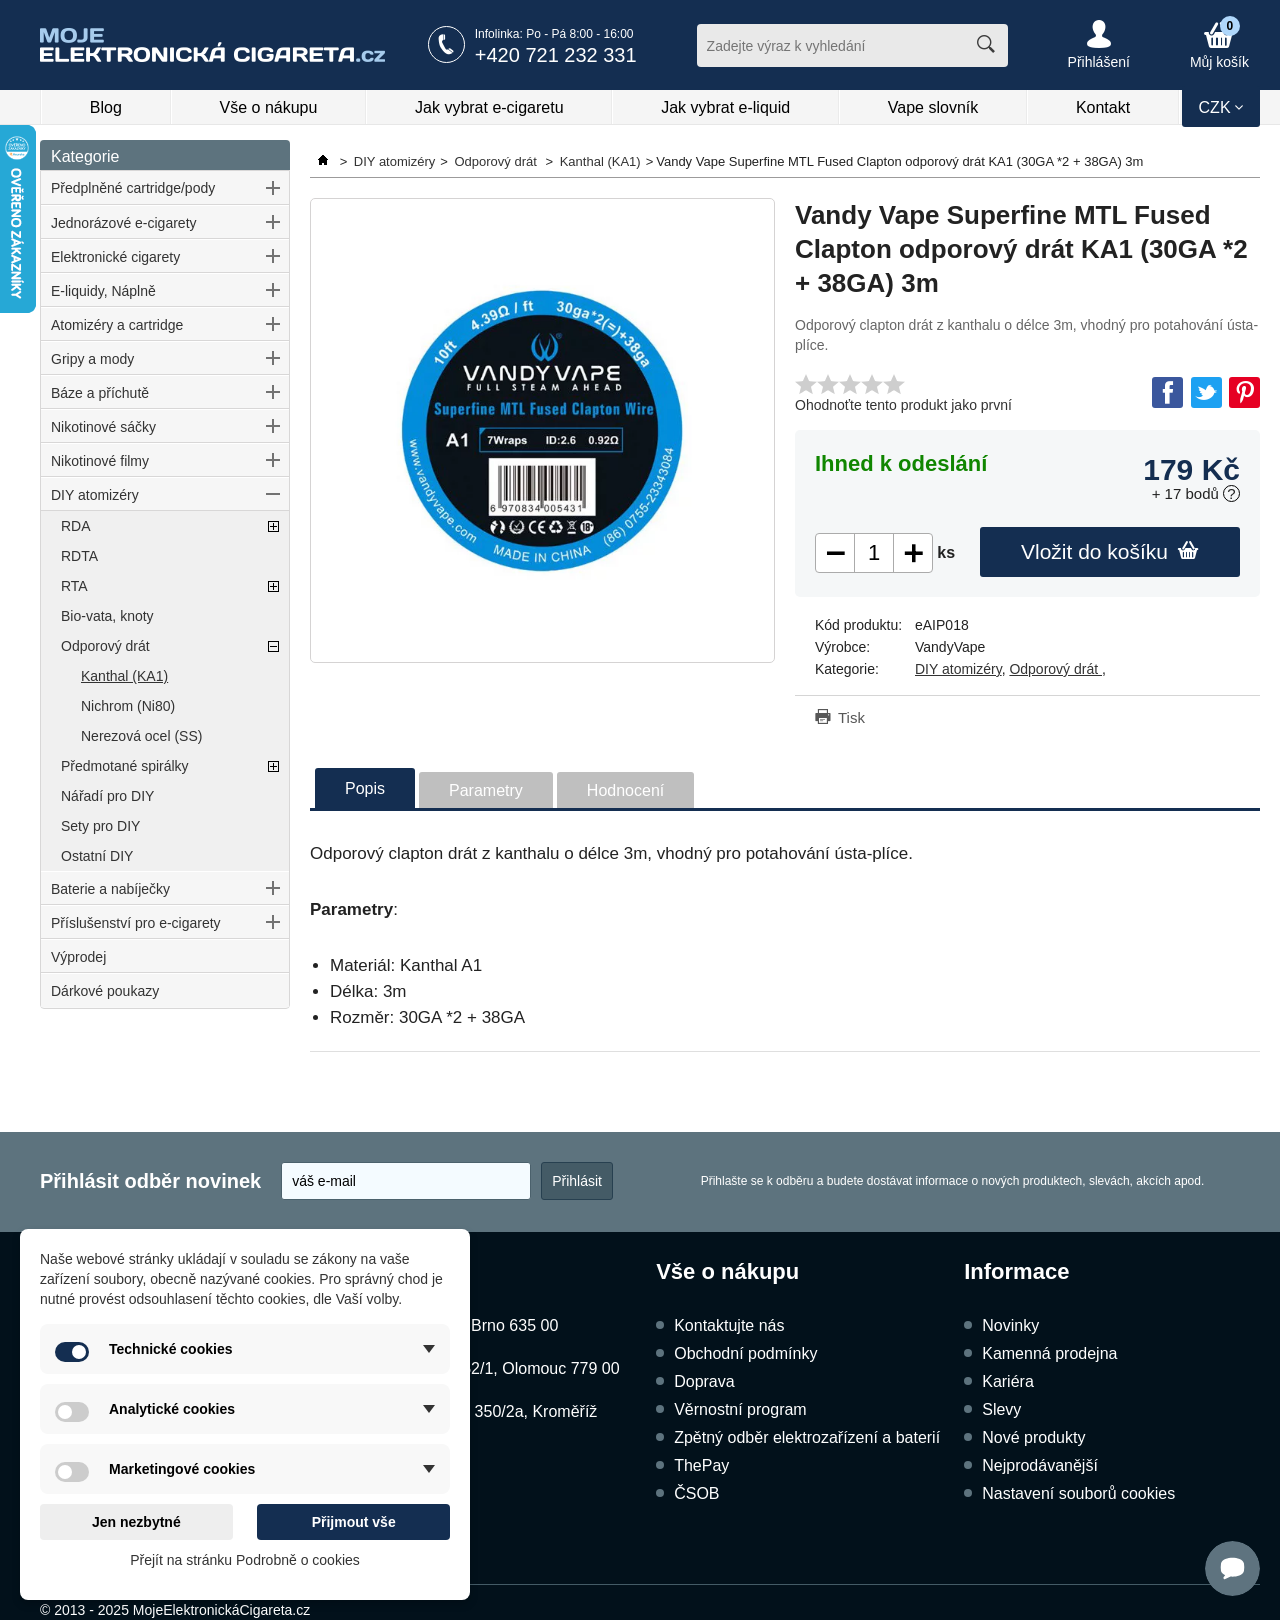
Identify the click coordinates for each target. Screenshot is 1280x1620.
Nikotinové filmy (100, 461)
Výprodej (78, 957)
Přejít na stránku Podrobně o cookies (245, 1560)
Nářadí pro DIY (107, 796)
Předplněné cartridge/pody (133, 188)
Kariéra (1008, 1381)
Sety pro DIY (100, 826)
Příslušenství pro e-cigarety (136, 923)
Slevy (1001, 1409)
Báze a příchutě (100, 393)
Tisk (851, 717)
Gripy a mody (92, 359)
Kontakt (1103, 107)
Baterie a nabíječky (110, 889)
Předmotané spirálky (125, 766)
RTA (74, 586)
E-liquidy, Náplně (103, 291)
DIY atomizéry (95, 495)
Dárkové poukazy (105, 991)
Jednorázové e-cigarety (124, 223)
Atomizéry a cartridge (117, 325)
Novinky (1010, 1325)
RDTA (79, 556)
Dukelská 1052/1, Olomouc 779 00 (496, 1368)
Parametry (486, 790)
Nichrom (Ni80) (128, 706)
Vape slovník (933, 107)
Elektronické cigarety (115, 257)
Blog (106, 107)
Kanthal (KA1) (124, 676)
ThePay (701, 1465)
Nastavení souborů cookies (1078, 1493)
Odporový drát (105, 646)
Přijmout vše (354, 1522)
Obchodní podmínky (745, 1353)
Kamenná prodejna (1049, 1353)
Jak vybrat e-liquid (725, 107)
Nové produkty (1033, 1437)
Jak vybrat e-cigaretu (489, 107)
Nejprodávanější (1040, 1465)
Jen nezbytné (136, 1522)
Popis (365, 788)
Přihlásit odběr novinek (150, 1181)
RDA (76, 526)
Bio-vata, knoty (107, 616)
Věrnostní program (740, 1409)
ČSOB (696, 1493)
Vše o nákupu (269, 107)
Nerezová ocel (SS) (141, 736)
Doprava (704, 1381)
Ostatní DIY (97, 856)
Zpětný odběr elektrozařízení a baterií (807, 1437)
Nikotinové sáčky (103, 427)
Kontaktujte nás (729, 1325)
